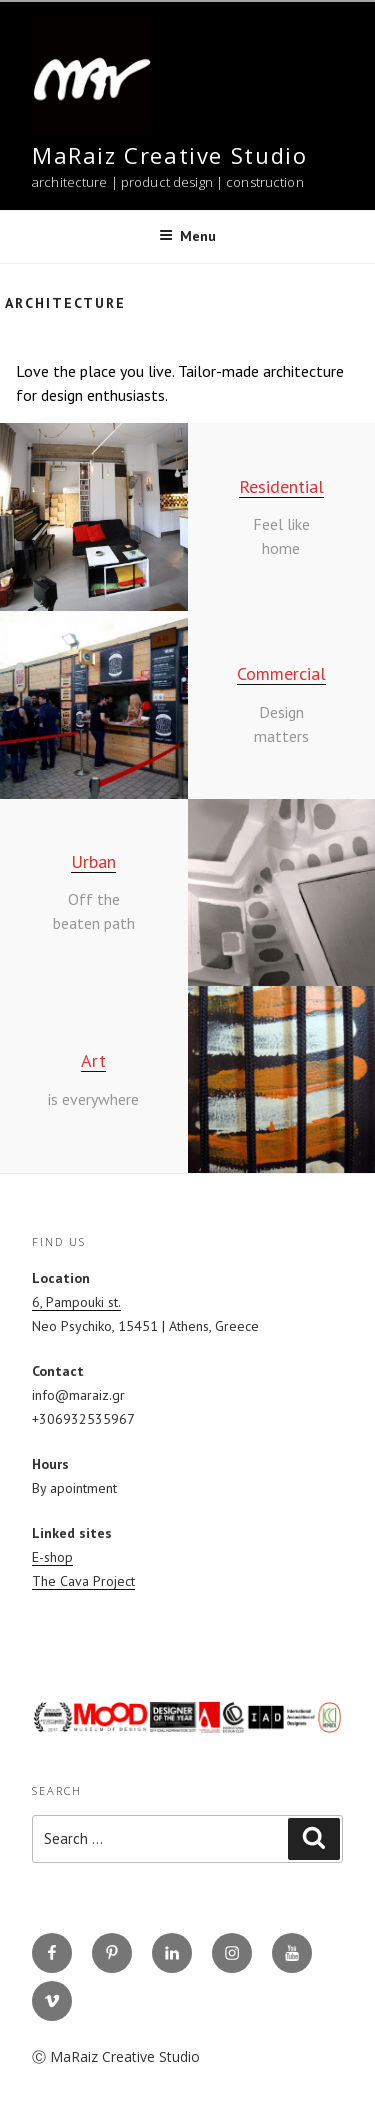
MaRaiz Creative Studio (169, 155)
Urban (93, 861)
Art (93, 1060)
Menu (187, 236)
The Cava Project (83, 1581)
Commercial (281, 673)
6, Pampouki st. (76, 1302)
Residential (281, 486)
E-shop (52, 1557)
